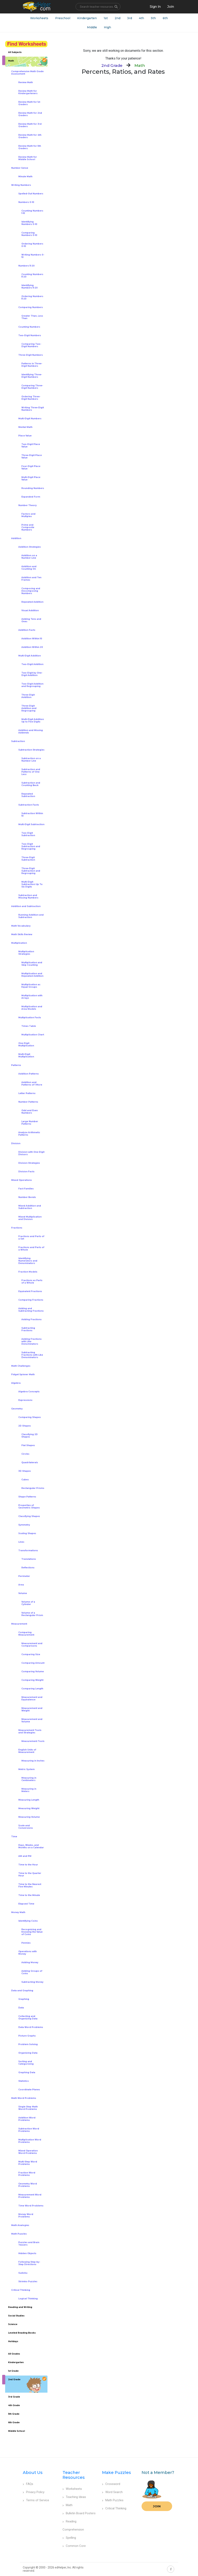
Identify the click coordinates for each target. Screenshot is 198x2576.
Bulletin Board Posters (79, 2513)
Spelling (69, 2538)
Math (68, 2505)
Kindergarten (87, 18)
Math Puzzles (112, 2500)
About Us (33, 2472)
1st (106, 18)
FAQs (28, 2484)
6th (165, 18)
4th (141, 18)
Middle (92, 27)
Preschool (62, 18)
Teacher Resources (74, 2475)
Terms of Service (36, 2500)
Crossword (111, 2484)
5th (153, 18)
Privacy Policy (33, 2492)
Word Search (112, 2492)
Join (157, 2506)
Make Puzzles (116, 2472)
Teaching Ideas (74, 2497)
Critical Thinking (114, 2508)
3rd (129, 18)
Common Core (74, 2546)
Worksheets (39, 18)
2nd (117, 18)
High (107, 27)
